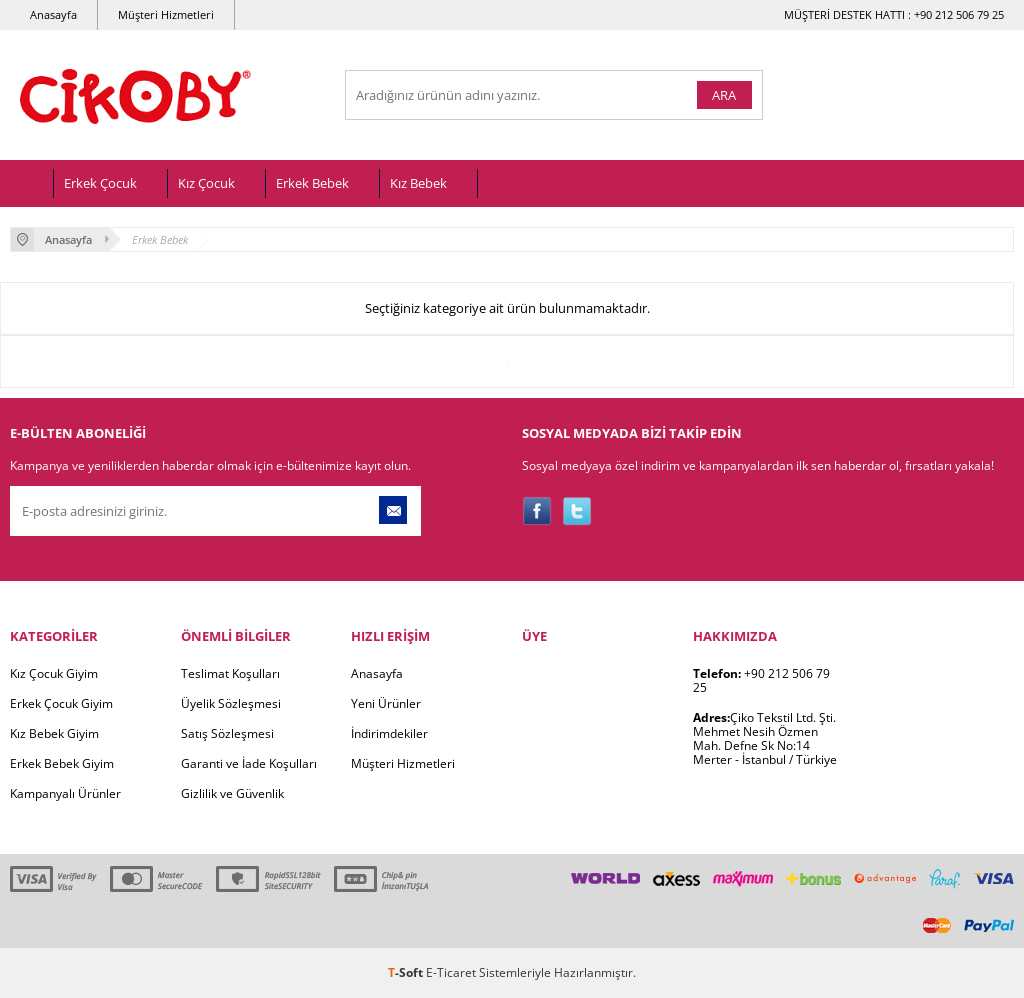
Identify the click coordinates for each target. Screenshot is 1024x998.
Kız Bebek (418, 183)
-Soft (407, 972)
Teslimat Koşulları (230, 673)
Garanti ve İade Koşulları (249, 763)
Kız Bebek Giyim (54, 733)
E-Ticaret (451, 972)
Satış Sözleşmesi (227, 733)
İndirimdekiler (389, 733)
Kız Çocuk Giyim (54, 673)
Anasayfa (53, 14)
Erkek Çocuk (100, 183)
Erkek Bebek (312, 183)
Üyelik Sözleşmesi (231, 703)
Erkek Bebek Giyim (62, 763)
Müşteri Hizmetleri (166, 14)
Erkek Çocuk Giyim (61, 703)
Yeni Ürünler (386, 703)
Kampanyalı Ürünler (65, 793)
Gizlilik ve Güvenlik (232, 793)
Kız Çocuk (206, 183)
